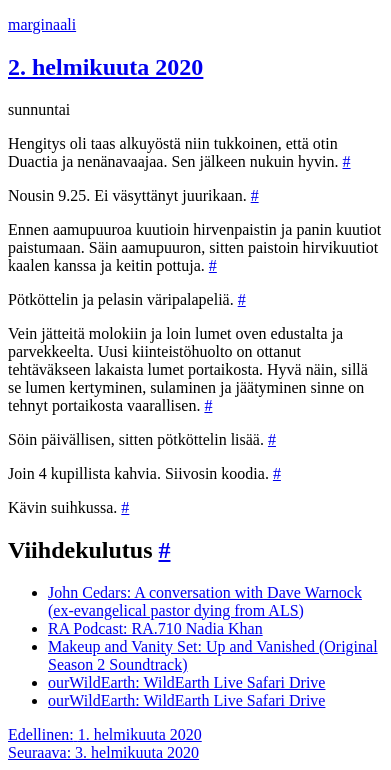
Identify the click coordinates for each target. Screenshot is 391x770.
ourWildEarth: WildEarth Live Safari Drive (186, 682)
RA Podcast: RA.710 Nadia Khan (155, 628)
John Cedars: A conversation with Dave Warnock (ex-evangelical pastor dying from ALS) (205, 601)
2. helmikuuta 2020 (105, 67)
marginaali (42, 24)
